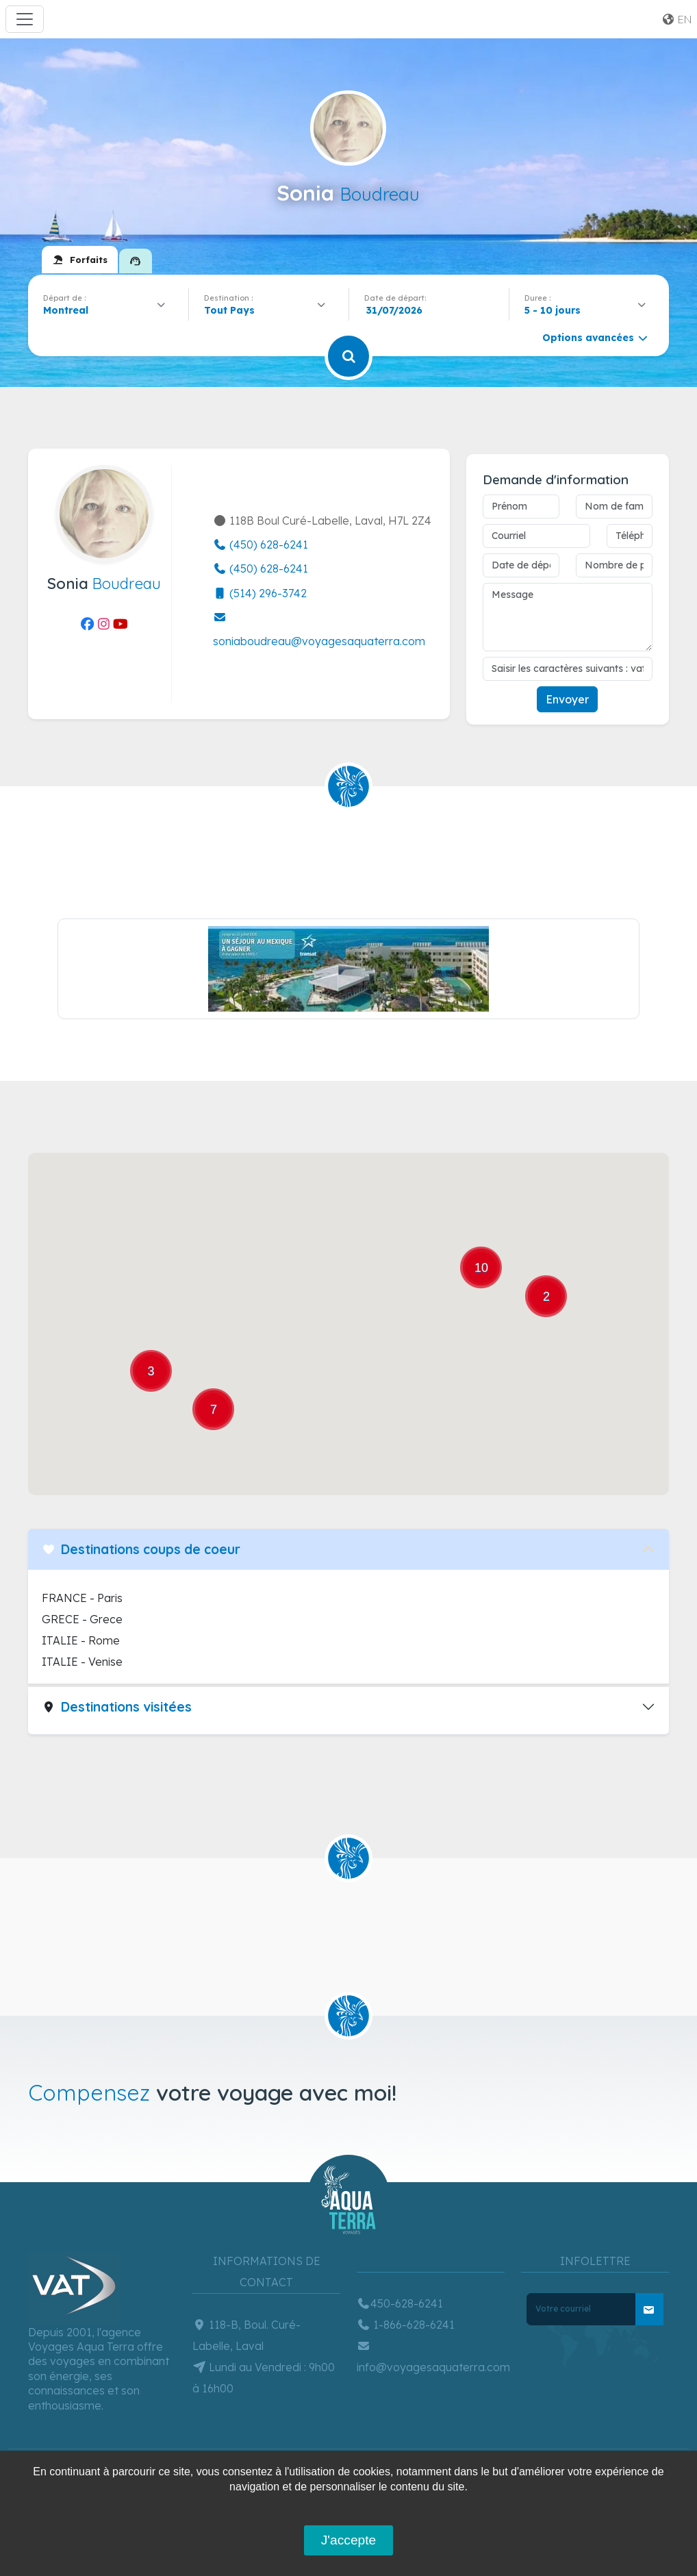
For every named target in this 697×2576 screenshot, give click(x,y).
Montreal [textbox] (65, 310)
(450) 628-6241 (260, 544)
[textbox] (232, 310)
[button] (168, 1242)
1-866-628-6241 (406, 2324)
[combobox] (108, 310)
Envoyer (567, 699)
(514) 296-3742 (260, 593)
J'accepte (348, 2540)
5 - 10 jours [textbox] (552, 310)
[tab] (80, 259)
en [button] (676, 19)
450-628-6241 (400, 2303)
